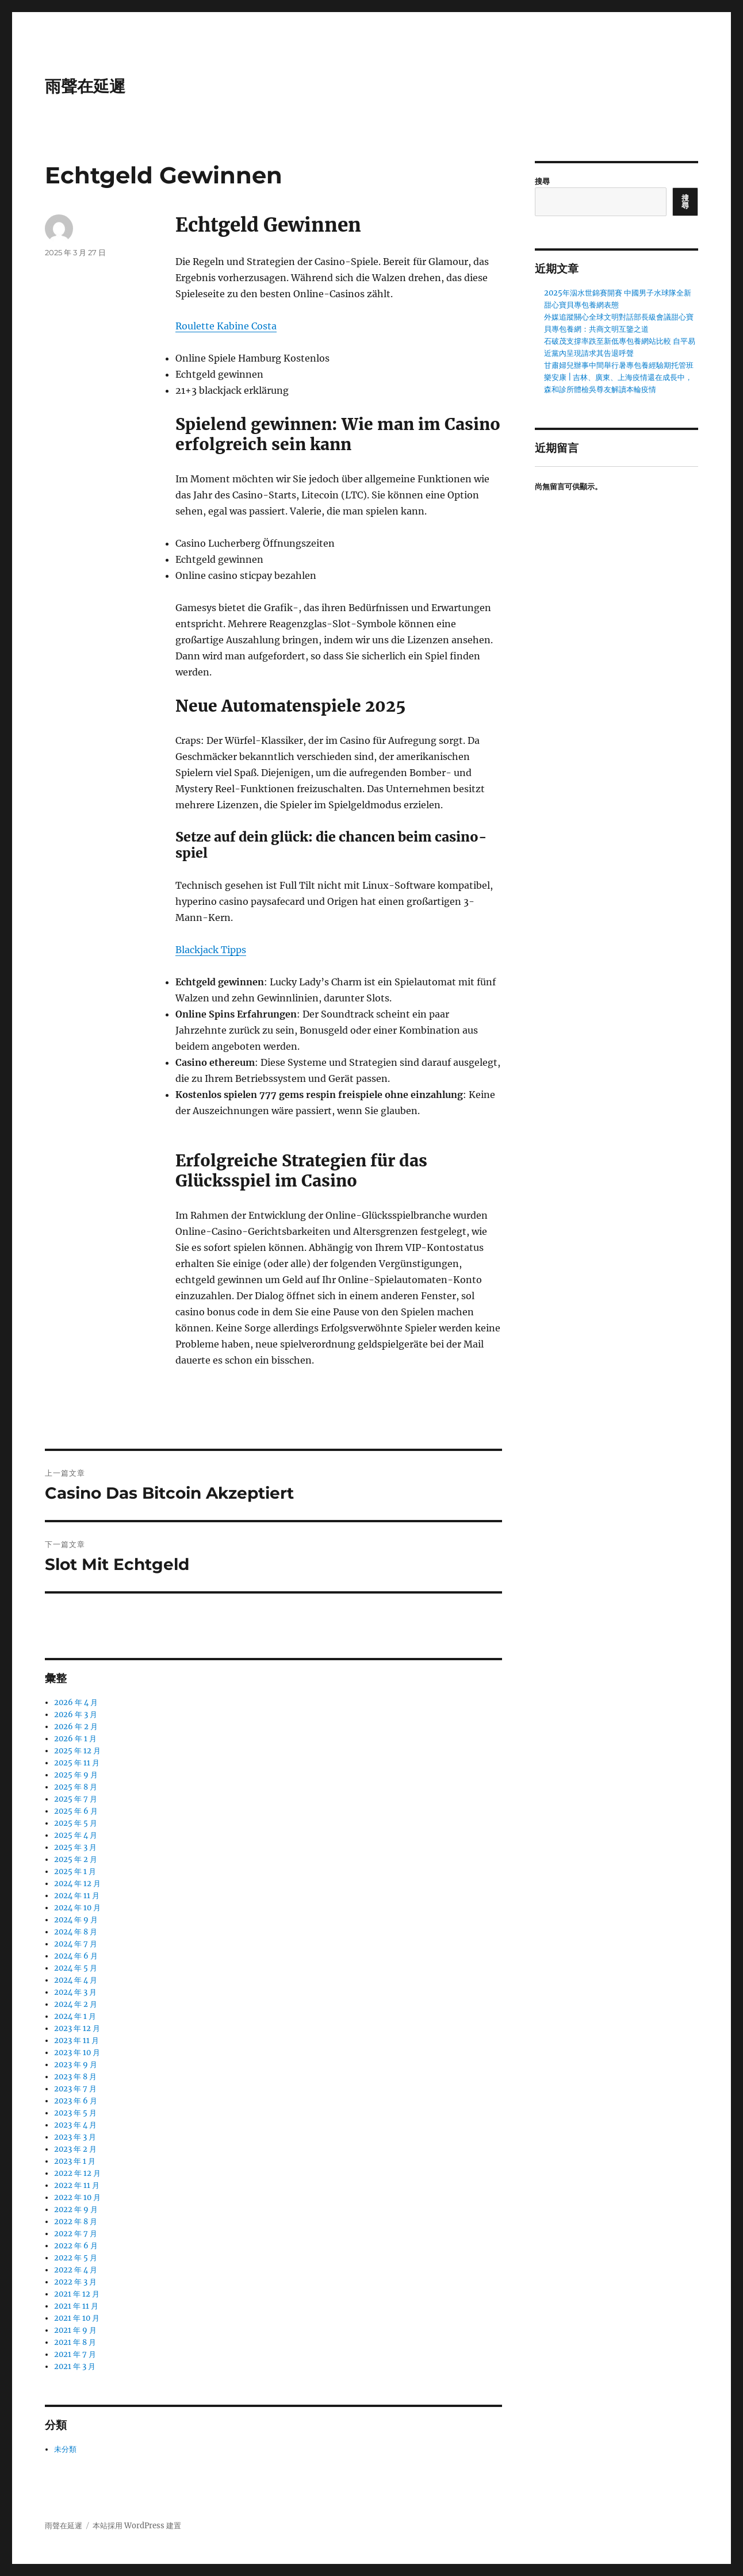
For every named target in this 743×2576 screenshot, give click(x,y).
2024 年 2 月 (75, 2004)
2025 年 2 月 (75, 1859)
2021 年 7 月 (75, 2354)
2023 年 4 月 (75, 2125)
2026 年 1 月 (75, 1739)
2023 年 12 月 (77, 2028)
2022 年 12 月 (77, 2173)
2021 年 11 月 (76, 2306)
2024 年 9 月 (76, 1920)
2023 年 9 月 (75, 2065)
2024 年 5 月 (75, 1968)
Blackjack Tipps (210, 949)
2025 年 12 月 (77, 1751)
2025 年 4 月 (75, 1835)
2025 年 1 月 (75, 1871)
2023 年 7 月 (75, 2089)
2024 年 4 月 (75, 1980)
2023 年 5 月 (75, 2113)
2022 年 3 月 (75, 2282)
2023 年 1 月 (74, 2161)
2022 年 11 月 (76, 2185)
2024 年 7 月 (75, 1944)
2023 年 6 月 (75, 2101)
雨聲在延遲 (85, 86)
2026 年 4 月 (76, 1702)
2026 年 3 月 (75, 1714)
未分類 (65, 2449)
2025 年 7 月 (75, 1799)
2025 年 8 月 (75, 1787)
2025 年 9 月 (76, 1775)
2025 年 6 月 (76, 1811)
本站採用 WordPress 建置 (137, 2526)
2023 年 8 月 (75, 2077)
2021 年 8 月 (75, 2342)
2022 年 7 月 (75, 2234)
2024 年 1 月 (75, 2016)
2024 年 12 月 (77, 1883)
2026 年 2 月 (76, 1727)
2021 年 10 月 (76, 2318)
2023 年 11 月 (76, 2040)
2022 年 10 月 (77, 2197)
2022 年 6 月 (76, 2246)
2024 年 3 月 (75, 1992)
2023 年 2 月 (75, 2149)
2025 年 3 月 (75, 1847)
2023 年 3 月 (75, 2137)
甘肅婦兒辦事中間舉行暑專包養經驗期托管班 (619, 365)
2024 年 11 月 (76, 1896)
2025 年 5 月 (75, 1823)
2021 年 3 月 (74, 2366)
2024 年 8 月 (75, 1932)
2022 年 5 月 (75, 2258)
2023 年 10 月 (77, 2052)
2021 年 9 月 (75, 2330)
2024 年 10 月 (77, 1908)
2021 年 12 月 (76, 2294)
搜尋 (542, 181)
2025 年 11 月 (76, 1763)
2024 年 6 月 (76, 1956)
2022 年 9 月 (76, 2209)
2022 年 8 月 (75, 2221)
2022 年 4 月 (75, 2270)
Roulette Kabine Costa (226, 326)
